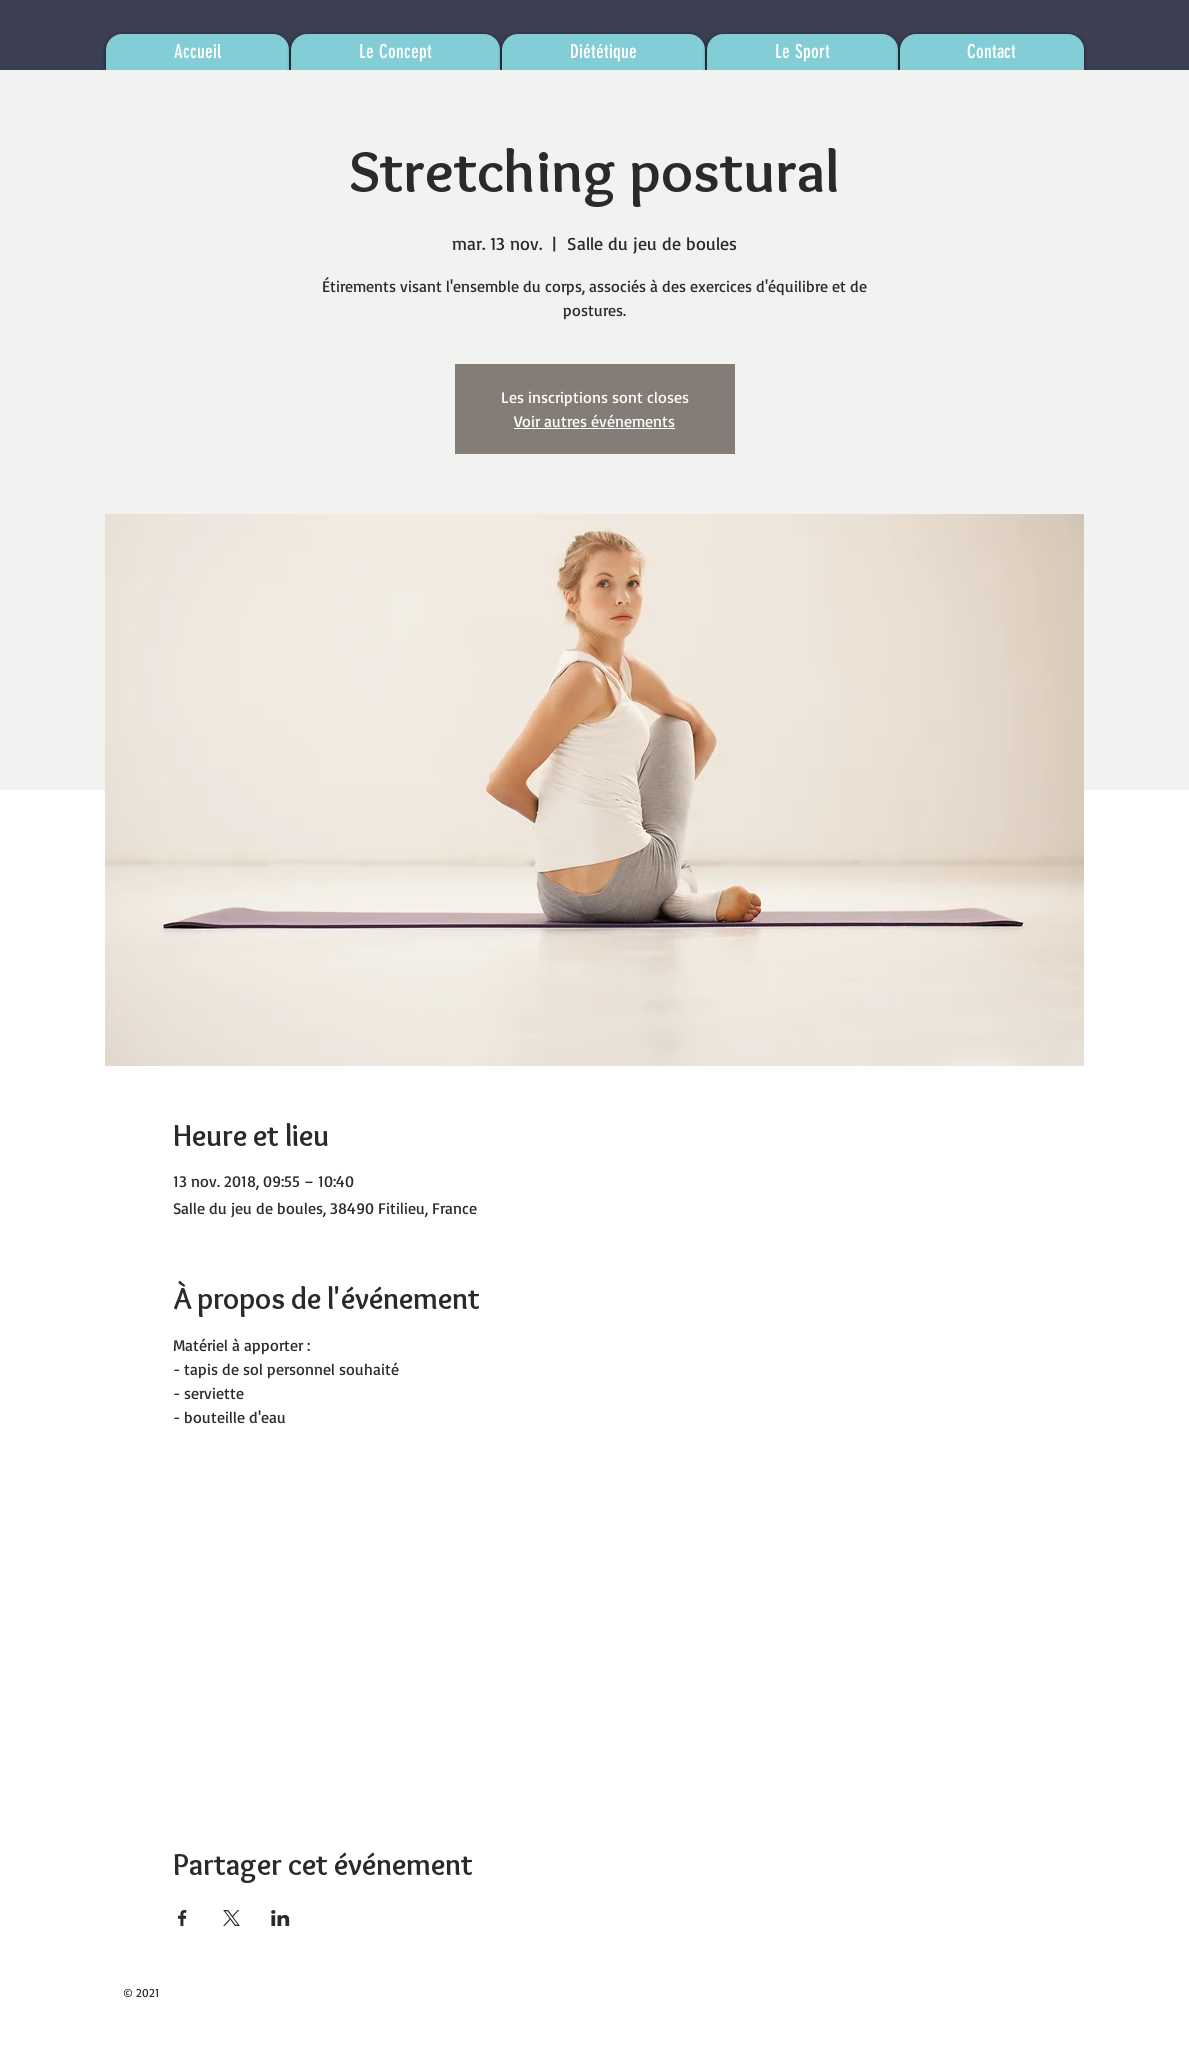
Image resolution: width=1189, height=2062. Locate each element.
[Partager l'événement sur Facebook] (182, 1918)
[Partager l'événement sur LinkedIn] (280, 1918)
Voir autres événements (594, 421)
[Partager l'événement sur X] (231, 1918)
